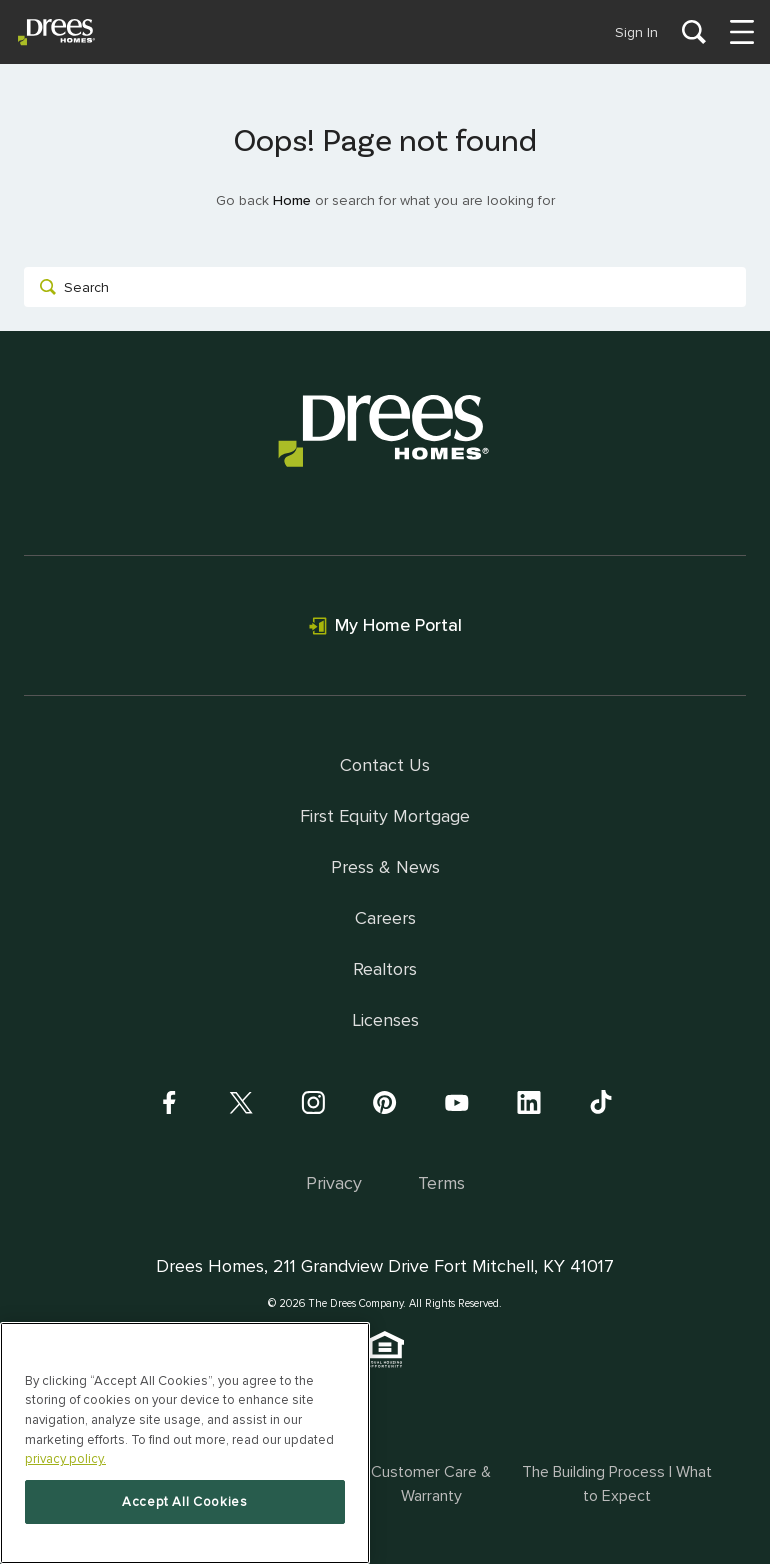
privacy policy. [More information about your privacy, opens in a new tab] (65, 1459)
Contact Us (385, 765)
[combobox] (385, 287)
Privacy (334, 1183)
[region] (185, 1443)
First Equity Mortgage (385, 816)
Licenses (385, 1020)
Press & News (385, 867)
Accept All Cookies (185, 1502)
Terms (441, 1183)
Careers (385, 918)
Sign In (636, 32)
